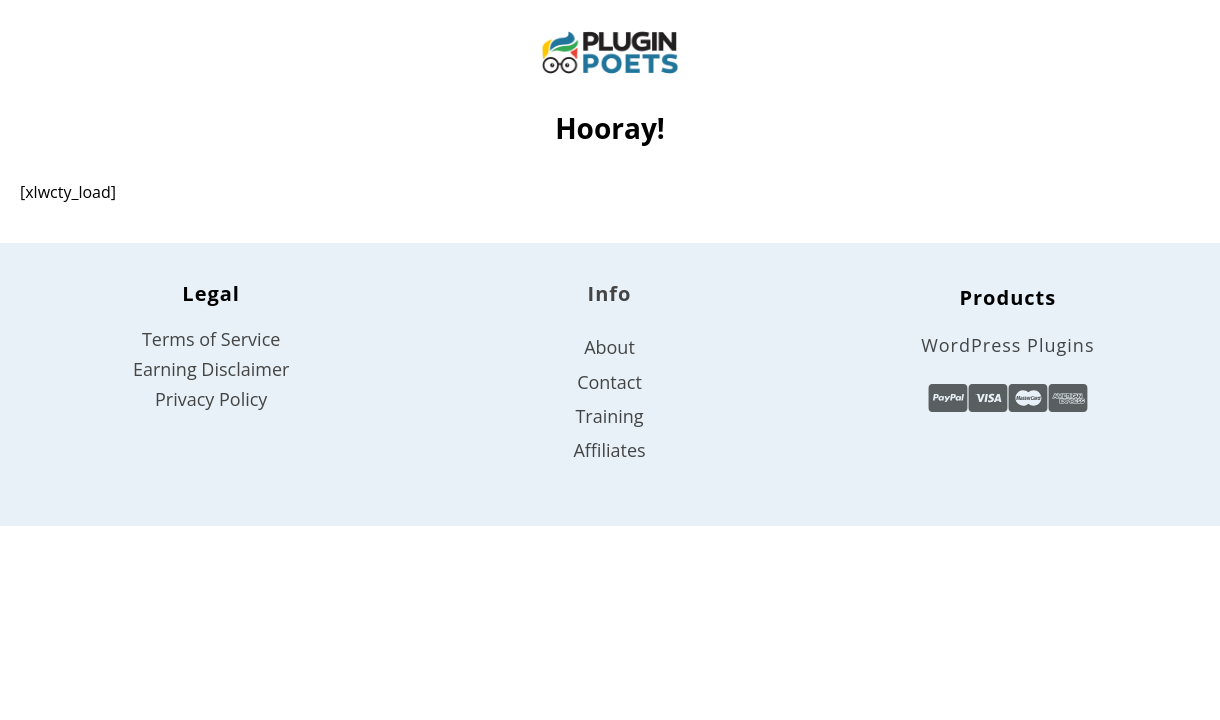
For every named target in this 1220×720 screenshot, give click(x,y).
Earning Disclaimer (211, 369)
